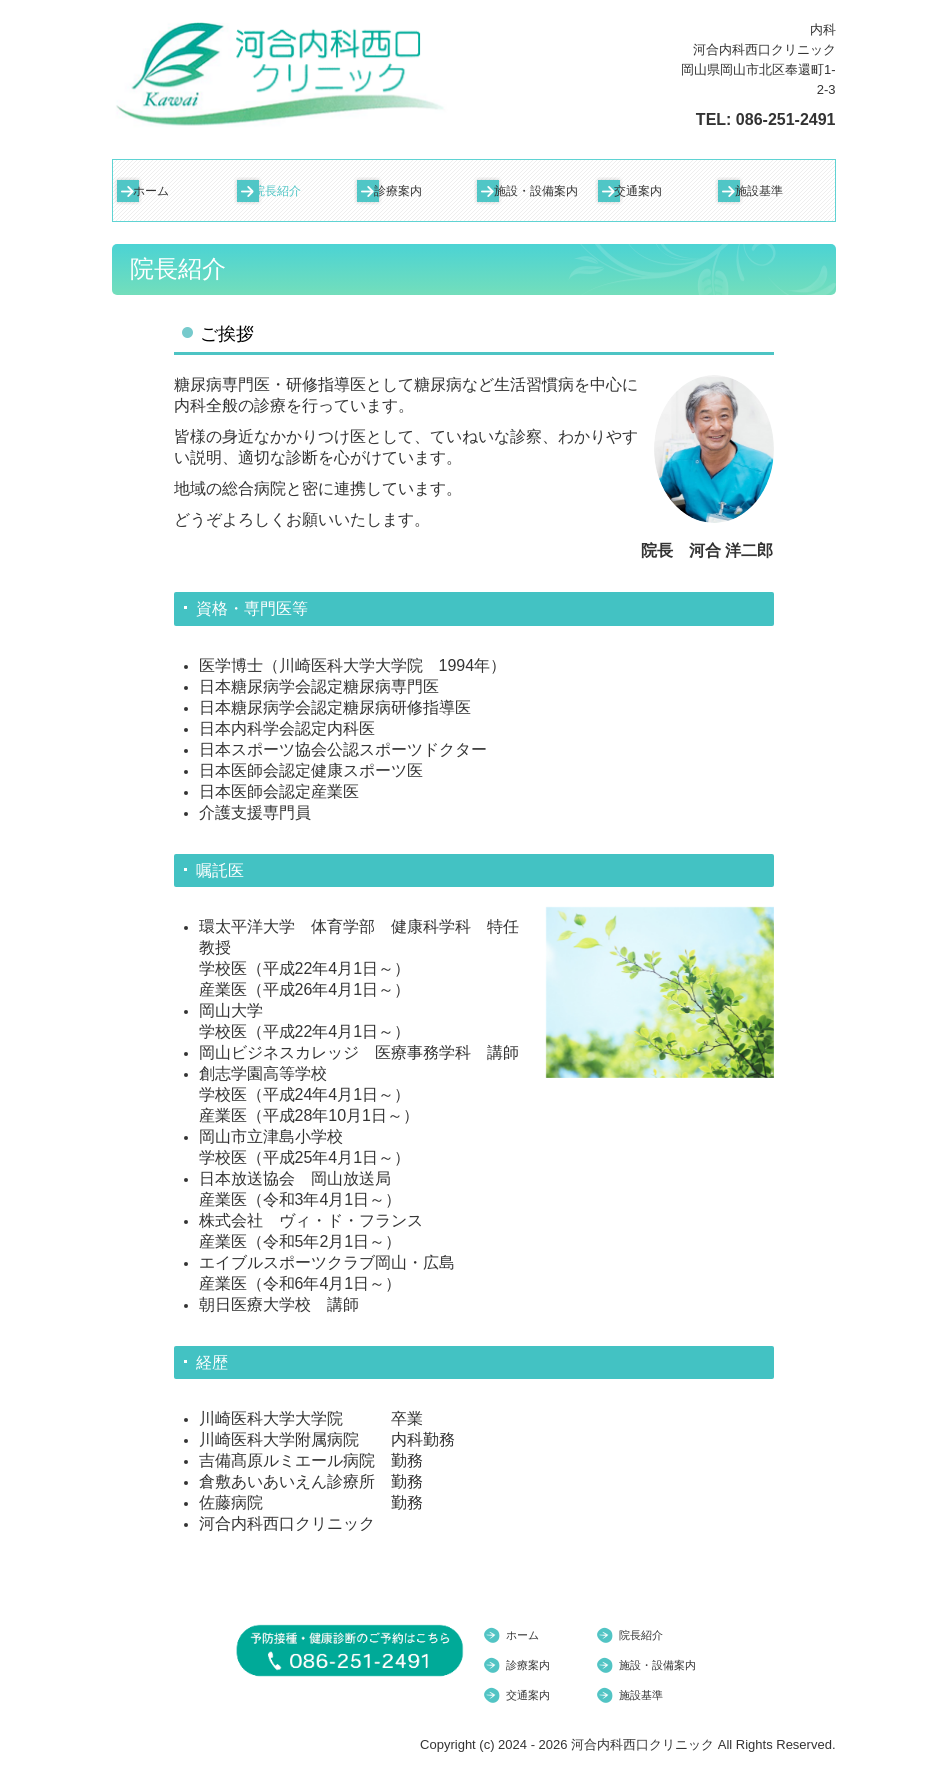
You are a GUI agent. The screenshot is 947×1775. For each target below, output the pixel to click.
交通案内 (638, 191)
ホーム (151, 191)
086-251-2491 (786, 119)
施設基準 (759, 191)
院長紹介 (277, 191)
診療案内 (398, 191)
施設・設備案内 (536, 191)
